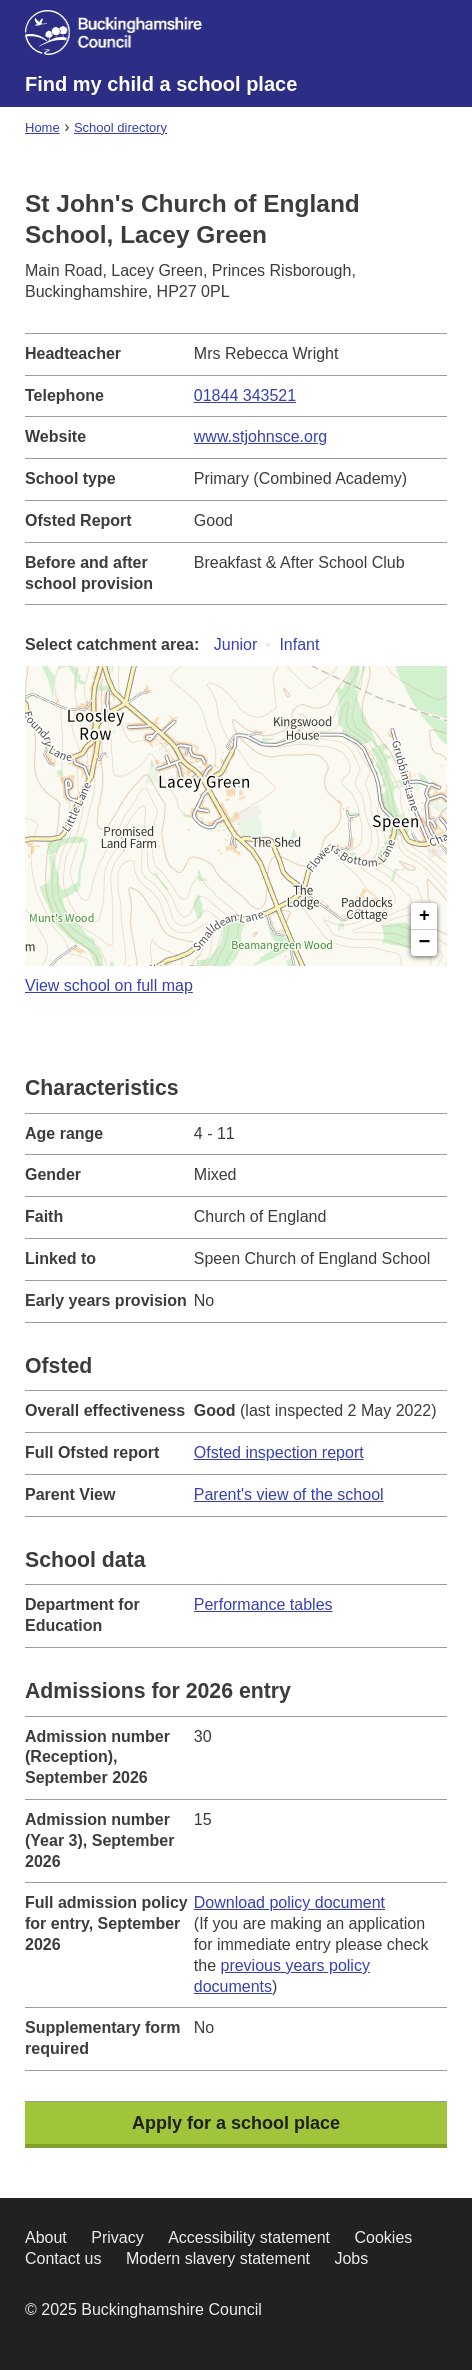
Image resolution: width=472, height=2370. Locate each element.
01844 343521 (245, 395)
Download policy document (289, 1902)
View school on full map (109, 985)
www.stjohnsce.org (260, 436)
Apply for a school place (236, 2123)
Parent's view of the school (289, 1494)
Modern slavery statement (218, 2258)
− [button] (425, 943)
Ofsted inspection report (279, 1452)
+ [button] (424, 916)
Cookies (383, 2237)
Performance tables (263, 1604)
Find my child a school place (161, 84)
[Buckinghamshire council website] (126, 35)
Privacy (117, 2237)
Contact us (63, 2258)
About (46, 2237)
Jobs (351, 2258)
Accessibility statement (249, 2237)
